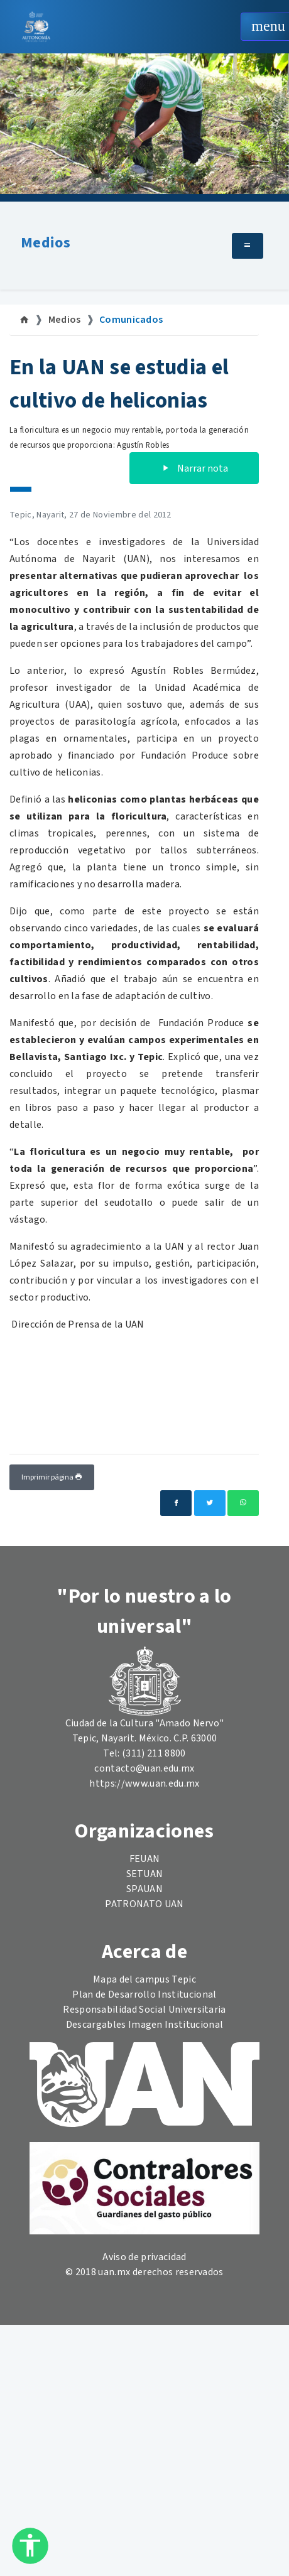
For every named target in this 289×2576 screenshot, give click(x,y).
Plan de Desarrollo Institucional (144, 1994)
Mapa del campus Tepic (144, 1979)
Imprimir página (51, 1477)
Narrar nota (194, 468)
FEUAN (144, 1859)
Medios (45, 243)
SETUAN (144, 1874)
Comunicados (131, 320)
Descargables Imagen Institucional (145, 2025)
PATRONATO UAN (144, 1904)
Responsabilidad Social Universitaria (144, 2009)
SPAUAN (144, 1889)
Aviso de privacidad (144, 2257)
